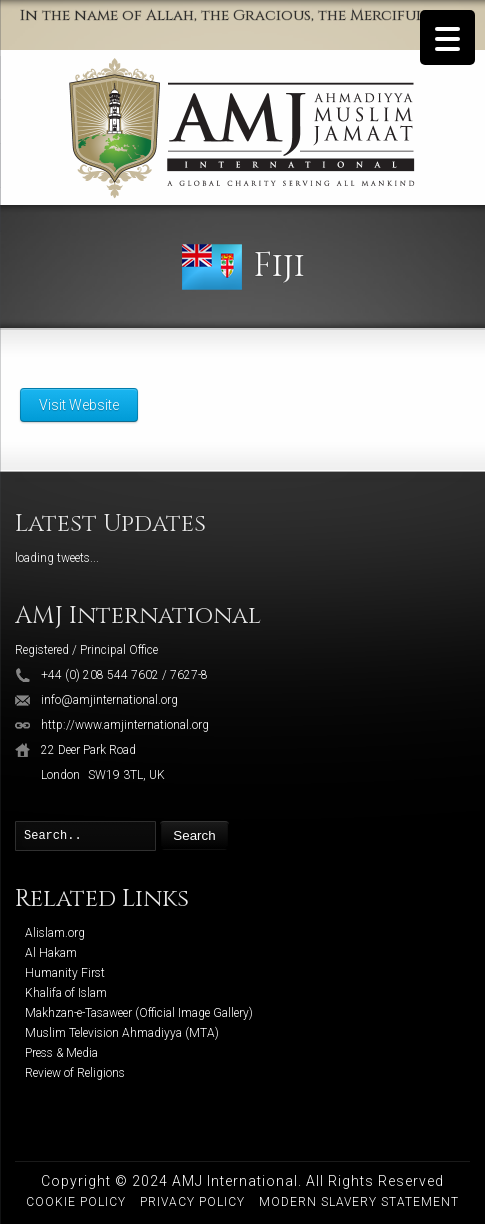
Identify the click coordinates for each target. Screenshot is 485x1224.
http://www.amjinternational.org (125, 725)
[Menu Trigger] (447, 37)
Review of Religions (75, 1073)
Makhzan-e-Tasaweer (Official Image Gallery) (139, 1013)
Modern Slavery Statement (359, 1202)
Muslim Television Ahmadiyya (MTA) (122, 1033)
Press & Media (61, 1053)
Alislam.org (55, 933)
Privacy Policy (192, 1202)
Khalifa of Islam (66, 993)
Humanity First (65, 973)
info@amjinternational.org (109, 700)
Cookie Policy (76, 1202)
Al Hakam (51, 953)
